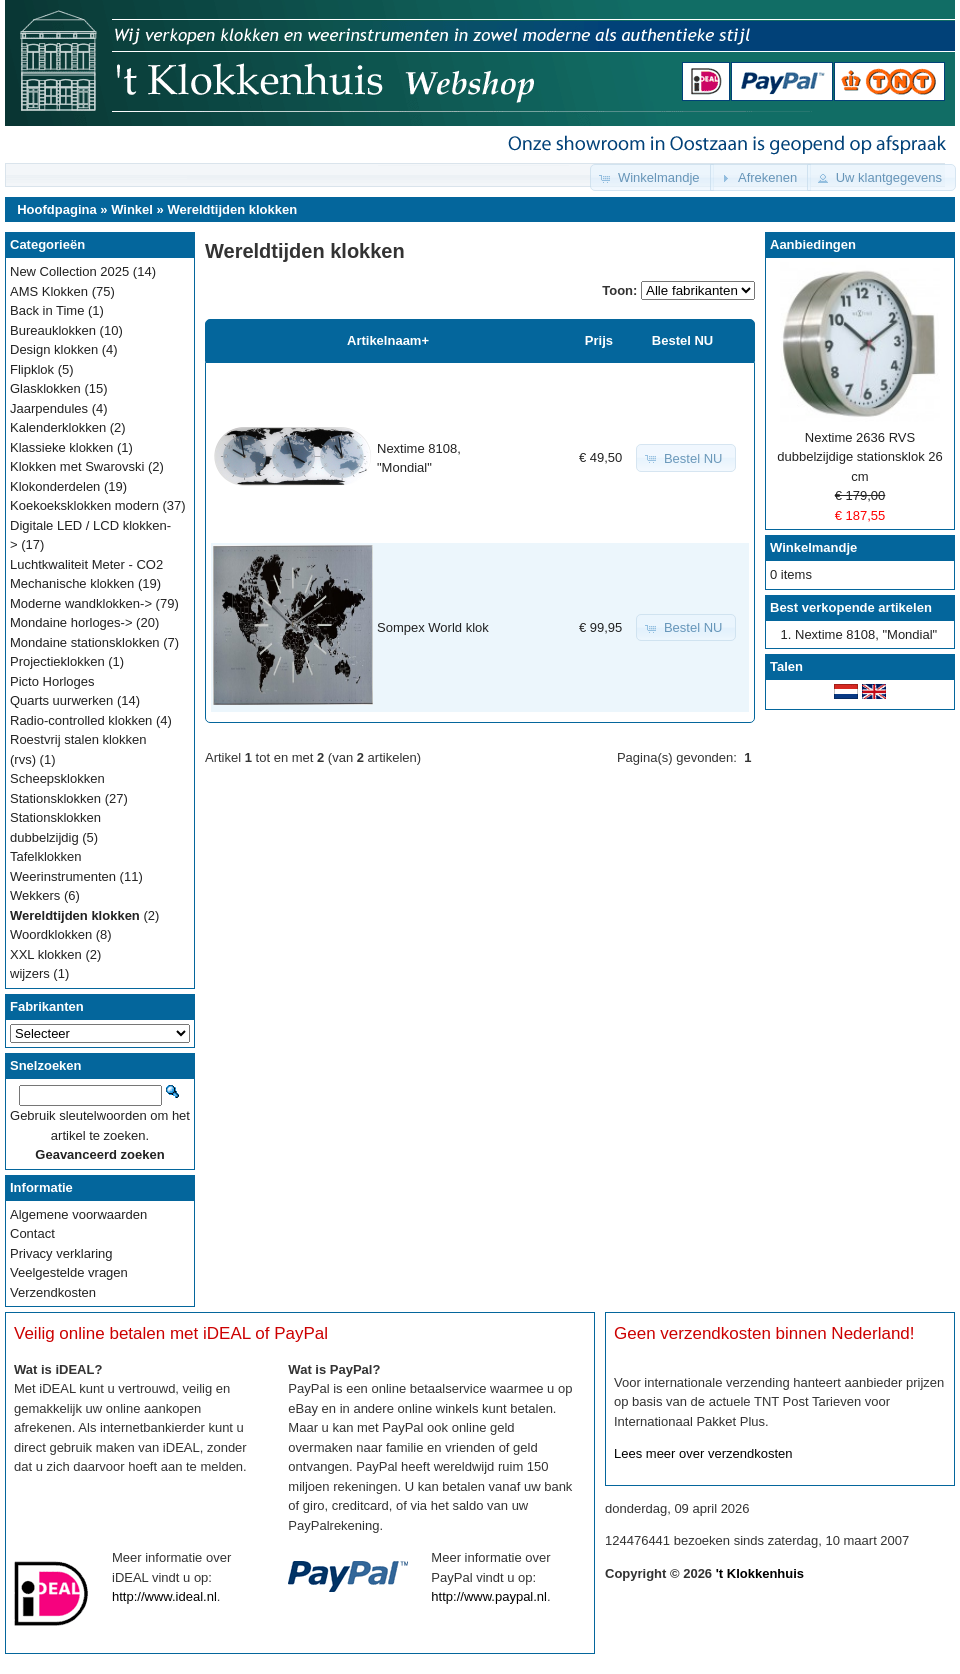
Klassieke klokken (61, 447)
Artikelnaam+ (388, 340)
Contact (32, 1233)
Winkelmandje (813, 547)
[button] (652, 177)
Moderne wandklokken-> (81, 603)
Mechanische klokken (72, 583)
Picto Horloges (52, 681)
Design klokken (54, 349)
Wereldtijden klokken (232, 209)
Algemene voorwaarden (78, 1214)
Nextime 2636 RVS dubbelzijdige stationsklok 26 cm (860, 457)
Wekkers (35, 895)
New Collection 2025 (69, 271)
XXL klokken (46, 954)
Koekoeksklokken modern (84, 505)
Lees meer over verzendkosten (703, 1453)
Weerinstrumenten (63, 876)
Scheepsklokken (57, 778)
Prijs (599, 340)
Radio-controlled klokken (81, 720)
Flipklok (32, 369)
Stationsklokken (55, 798)
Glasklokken (45, 388)
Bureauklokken (53, 330)
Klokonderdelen (55, 486)
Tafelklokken (46, 856)
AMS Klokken (49, 291)
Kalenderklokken (58, 427)
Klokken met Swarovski (77, 466)
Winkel (132, 209)
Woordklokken (51, 934)
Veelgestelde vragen (69, 1272)
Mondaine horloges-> (71, 622)
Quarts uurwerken (61, 700)
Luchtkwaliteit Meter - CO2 (86, 564)
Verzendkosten (53, 1292)
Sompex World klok (433, 627)
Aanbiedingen (813, 244)
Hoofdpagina (56, 209)
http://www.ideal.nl (164, 1596)
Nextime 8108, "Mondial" (866, 634)
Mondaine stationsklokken (85, 642)
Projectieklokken (57, 661)
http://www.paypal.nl (489, 1596)
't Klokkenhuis (760, 1573)
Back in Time (47, 310)
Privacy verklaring (61, 1253)
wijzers (30, 973)
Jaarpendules (49, 408)
